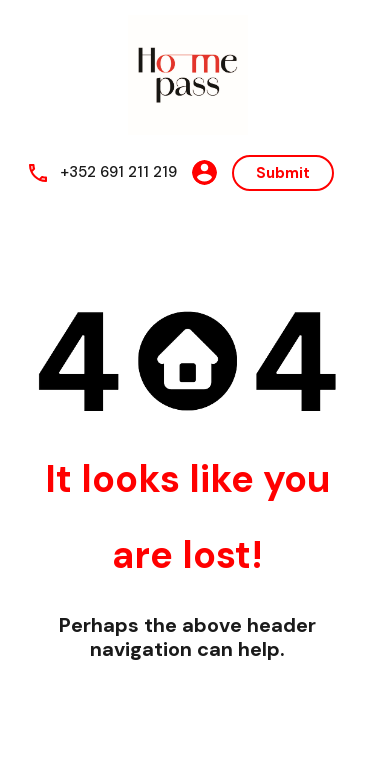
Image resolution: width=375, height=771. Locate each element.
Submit (283, 173)
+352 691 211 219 (118, 172)
